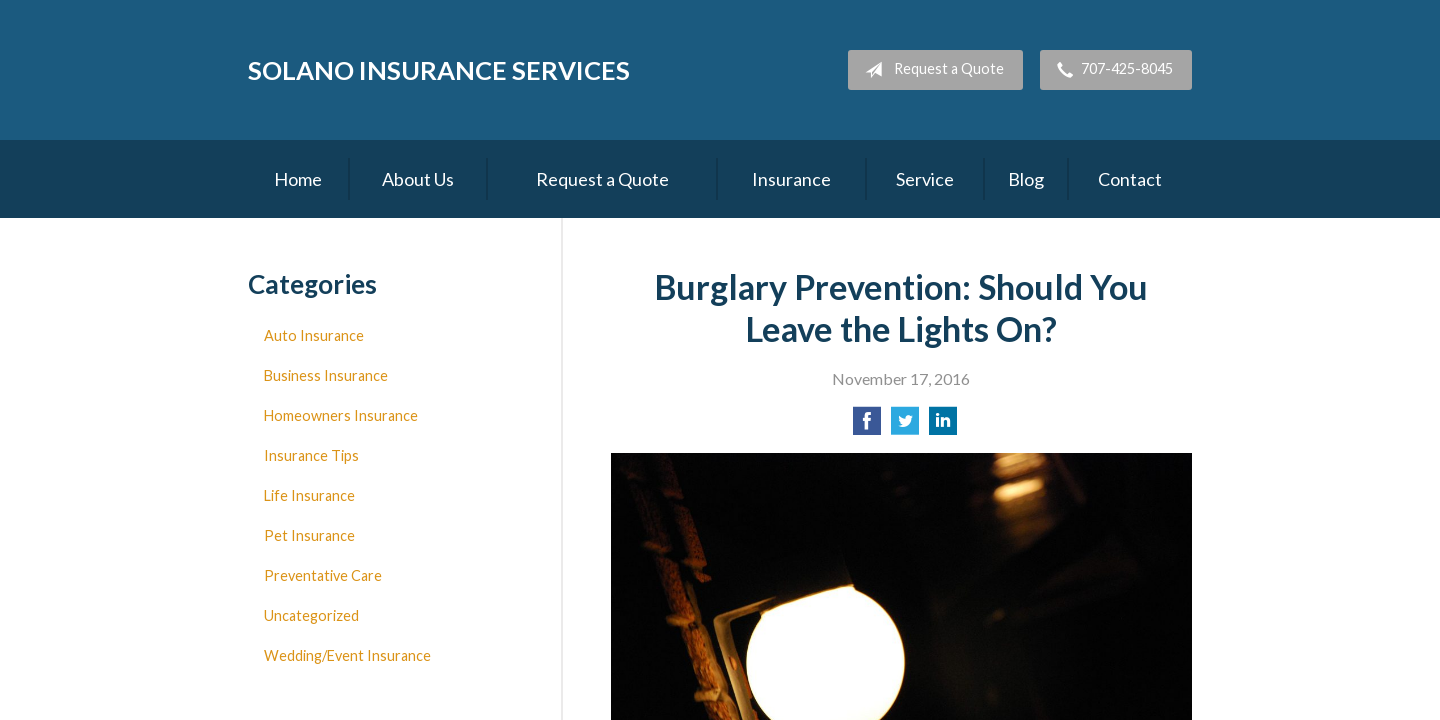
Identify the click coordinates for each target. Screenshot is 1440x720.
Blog (1026, 179)
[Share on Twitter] (905, 426)
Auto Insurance (314, 335)
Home (298, 179)
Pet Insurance (309, 535)
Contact (1130, 179)
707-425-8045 (1111, 70)
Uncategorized (311, 615)
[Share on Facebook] (867, 426)
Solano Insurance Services (439, 70)
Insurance (791, 179)
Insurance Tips (311, 455)
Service (925, 179)
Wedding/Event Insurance (347, 655)
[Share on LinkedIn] (943, 426)
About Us (418, 179)
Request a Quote (930, 70)
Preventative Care (323, 575)
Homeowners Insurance (341, 415)
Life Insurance (309, 495)
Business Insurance (326, 375)
